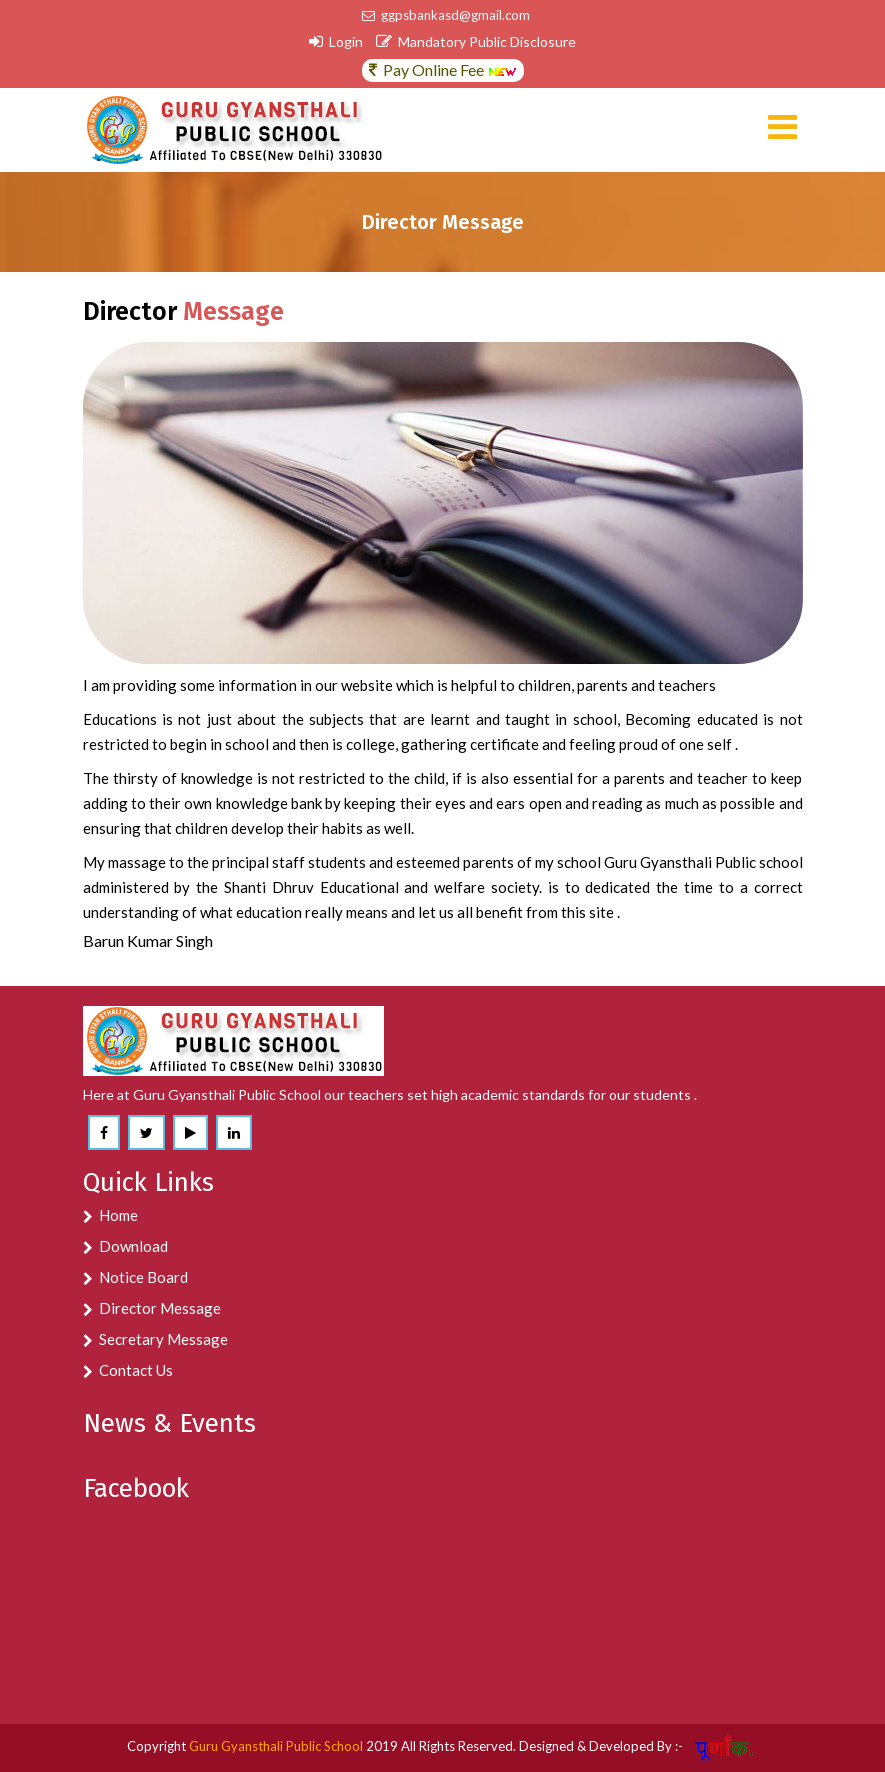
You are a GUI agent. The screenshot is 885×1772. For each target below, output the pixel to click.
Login (336, 41)
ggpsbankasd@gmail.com (446, 15)
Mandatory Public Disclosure (476, 41)
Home (118, 1215)
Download (133, 1246)
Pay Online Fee (443, 69)
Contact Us (136, 1370)
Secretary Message (163, 1339)
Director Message (160, 1308)
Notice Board (143, 1277)
